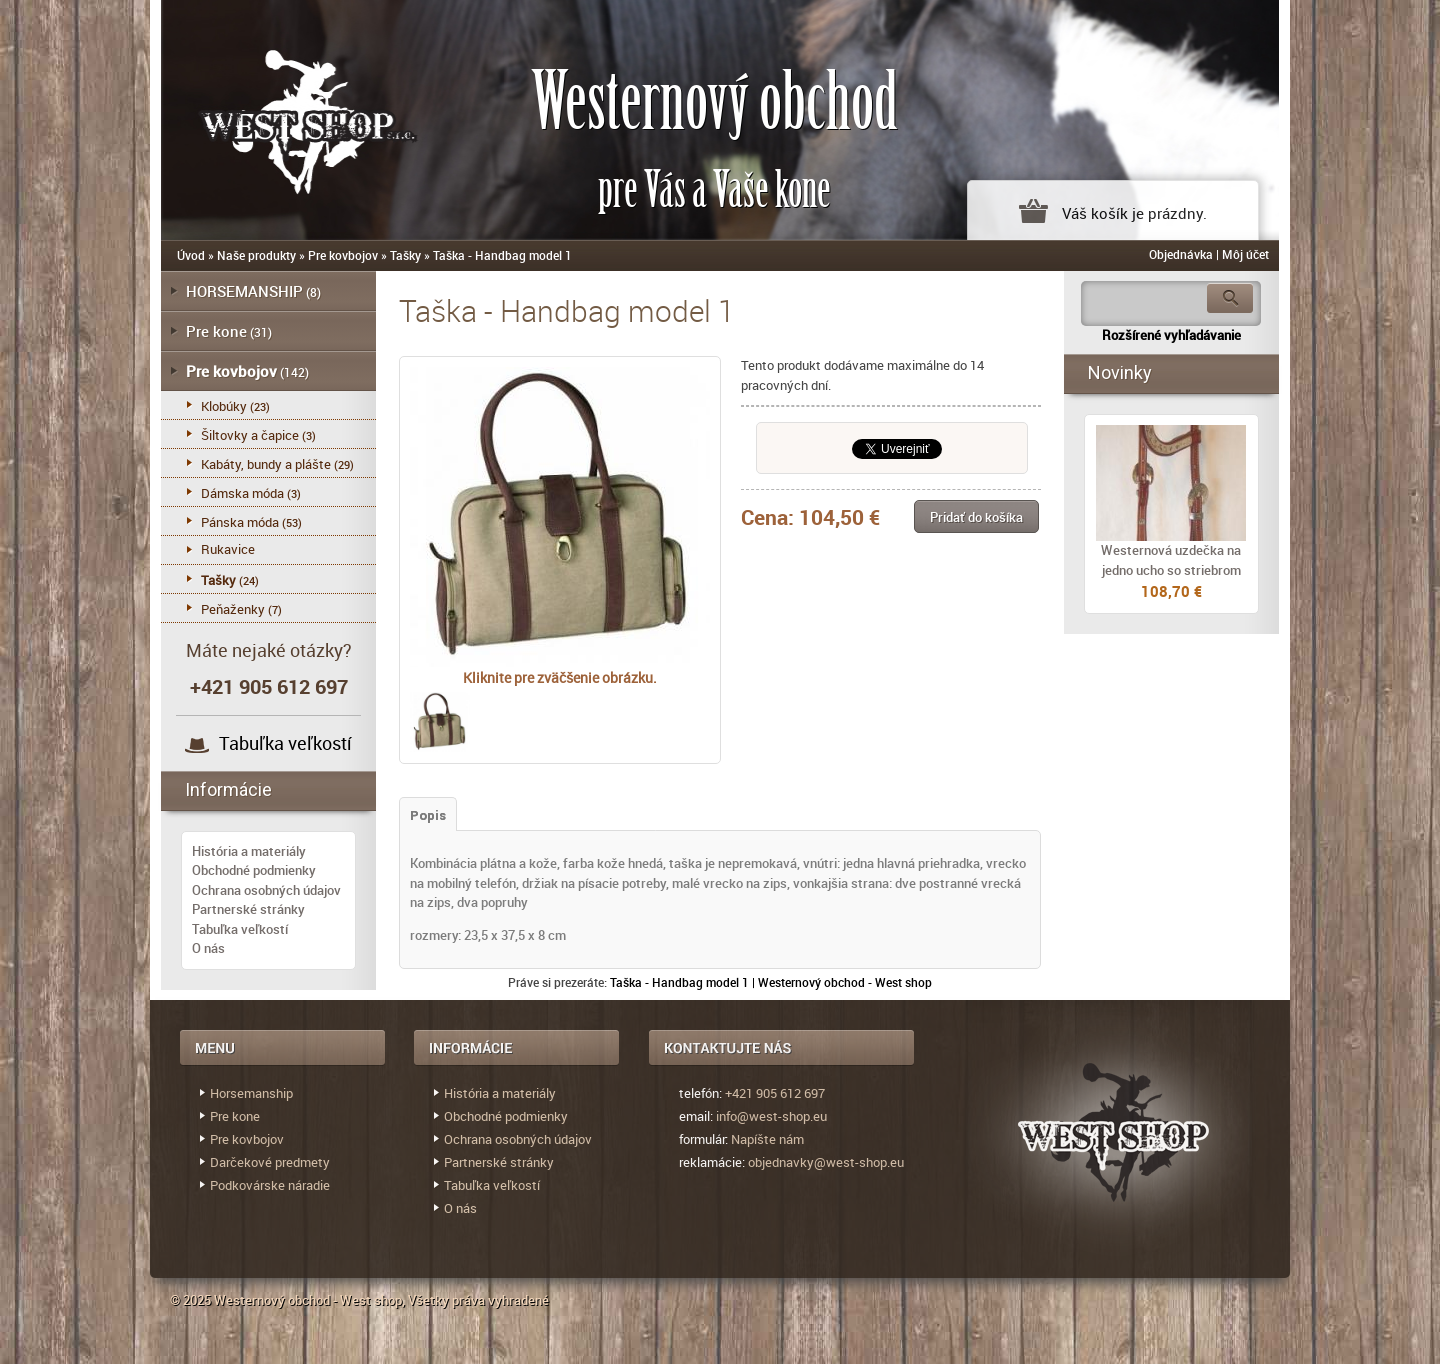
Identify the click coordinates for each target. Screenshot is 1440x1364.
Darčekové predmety (270, 1162)
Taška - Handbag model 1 (502, 255)
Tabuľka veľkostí (285, 743)
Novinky (1120, 372)
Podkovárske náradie (270, 1185)
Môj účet (1245, 254)
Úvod (191, 255)
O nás (208, 948)
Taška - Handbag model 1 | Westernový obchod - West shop (771, 982)
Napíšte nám (767, 1139)
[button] (976, 516)
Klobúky (224, 406)
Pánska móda (240, 522)
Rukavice (228, 549)
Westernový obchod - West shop (308, 1300)
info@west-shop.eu (771, 1116)
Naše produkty (256, 255)
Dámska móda (242, 493)
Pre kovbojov (343, 255)
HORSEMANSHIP (244, 291)
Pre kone (216, 331)
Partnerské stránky (248, 909)
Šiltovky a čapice (250, 435)
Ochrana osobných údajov (266, 890)
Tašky (405, 255)
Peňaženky (233, 609)
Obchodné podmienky (254, 870)
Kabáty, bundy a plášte (266, 464)
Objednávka (1181, 254)
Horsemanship (251, 1093)
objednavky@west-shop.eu (826, 1162)
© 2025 (192, 1300)
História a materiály (249, 851)
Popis (428, 815)
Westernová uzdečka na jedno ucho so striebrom (1171, 560)
